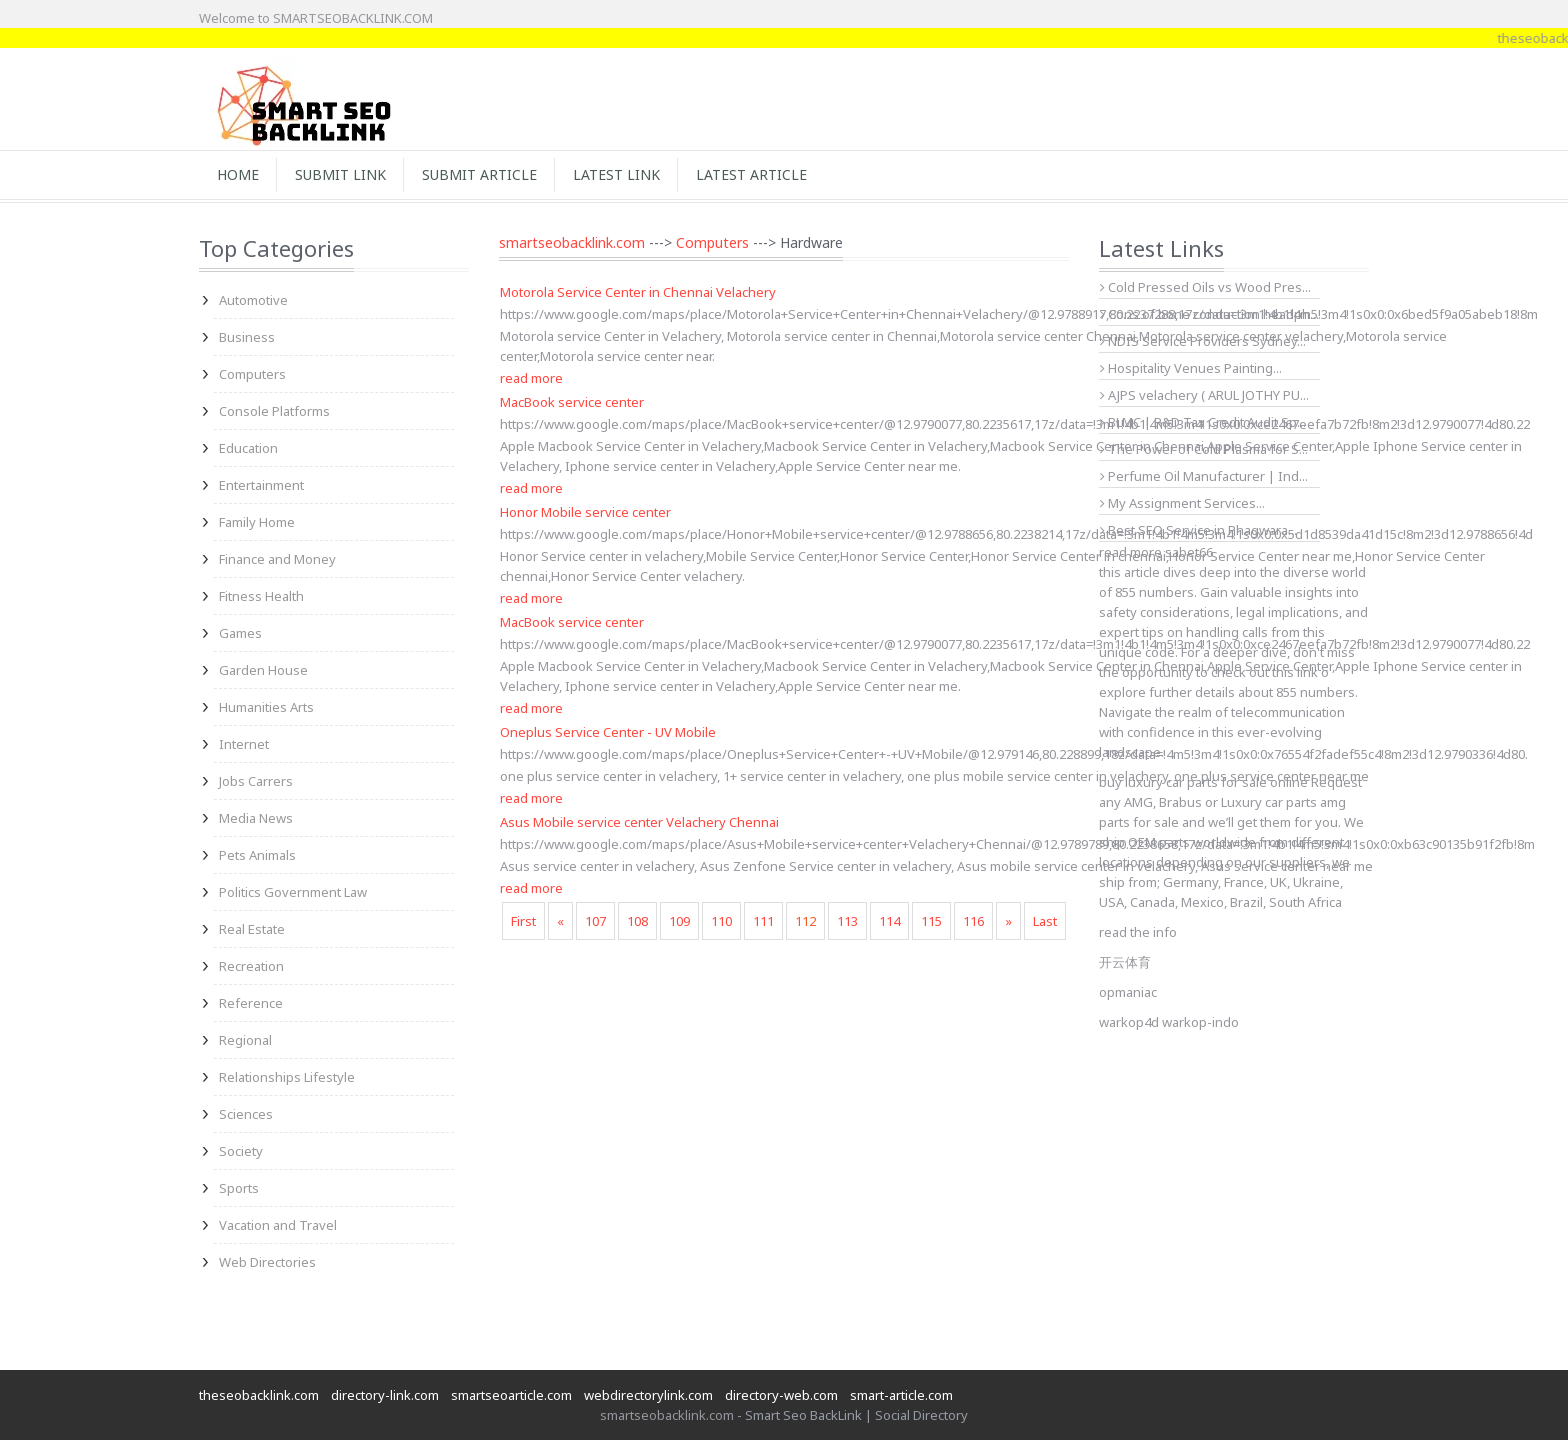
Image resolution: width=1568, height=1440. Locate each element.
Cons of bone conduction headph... (1209, 314)
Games (240, 633)
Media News (256, 818)
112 (805, 921)
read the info (1138, 932)
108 (637, 921)
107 (595, 921)
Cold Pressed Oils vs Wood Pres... (1205, 287)
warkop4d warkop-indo (1169, 1022)
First (523, 921)
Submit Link (340, 174)
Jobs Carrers (256, 781)
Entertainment (261, 485)
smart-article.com (901, 1395)
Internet (244, 744)
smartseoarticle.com (511, 1395)
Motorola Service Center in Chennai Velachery (638, 292)
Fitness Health (261, 596)
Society (241, 1151)
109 (679, 921)
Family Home (257, 522)
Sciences (246, 1114)
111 (763, 921)
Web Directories (267, 1262)
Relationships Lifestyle (287, 1077)
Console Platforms (274, 411)
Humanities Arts (266, 707)
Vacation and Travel (278, 1225)
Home (238, 174)
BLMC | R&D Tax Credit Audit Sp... (1203, 422)
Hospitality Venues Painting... (1191, 368)
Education (248, 448)
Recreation (251, 966)
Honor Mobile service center (585, 512)
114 (889, 921)
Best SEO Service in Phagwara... (1198, 530)
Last (1045, 921)
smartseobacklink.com (572, 242)
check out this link (1264, 672)
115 (931, 921)
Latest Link (616, 174)
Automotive (253, 300)
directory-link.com (385, 1395)
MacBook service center (572, 402)
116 (973, 921)
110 (721, 921)
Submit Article (479, 174)
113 (847, 921)
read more (531, 378)
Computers (252, 374)
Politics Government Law (293, 892)
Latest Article (751, 174)
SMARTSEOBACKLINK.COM (353, 18)
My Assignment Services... (1182, 503)
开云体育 (1125, 962)
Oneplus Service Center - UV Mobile (608, 732)
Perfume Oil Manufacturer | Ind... (1204, 476)
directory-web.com (781, 1395)
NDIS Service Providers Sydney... (1203, 341)
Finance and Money (277, 559)
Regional (245, 1040)
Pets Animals (257, 855)
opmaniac (1128, 992)
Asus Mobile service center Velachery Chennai (639, 822)
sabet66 (1189, 552)
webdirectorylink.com (648, 1395)
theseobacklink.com (259, 1395)
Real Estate (252, 929)
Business (247, 337)
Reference (251, 1003)
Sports (239, 1188)
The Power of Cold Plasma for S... (1204, 449)
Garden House (263, 670)
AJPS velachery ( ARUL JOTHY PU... (1204, 395)
